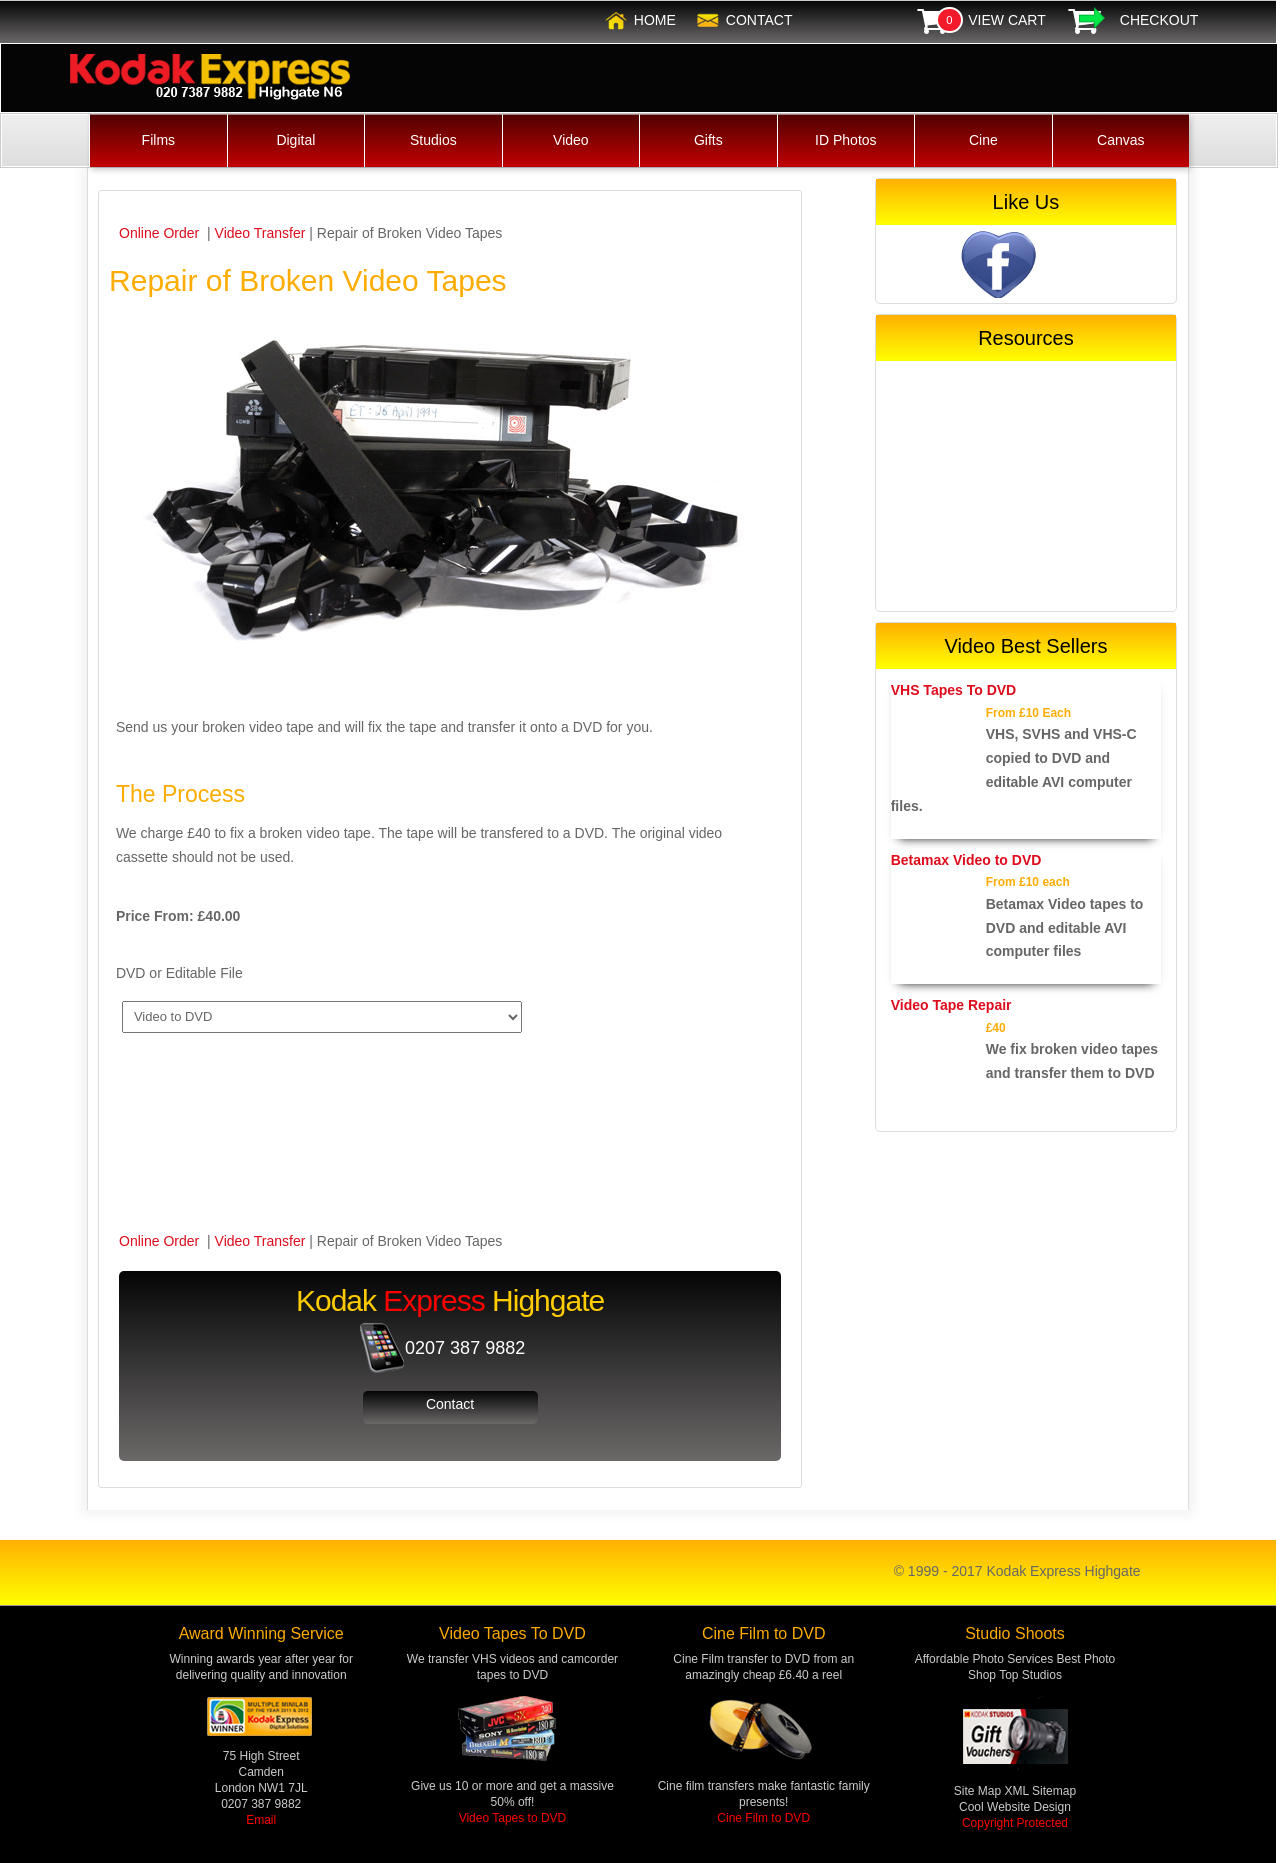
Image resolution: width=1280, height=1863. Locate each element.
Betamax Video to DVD (966, 860)
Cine (983, 140)
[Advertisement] (1026, 486)
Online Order (161, 233)
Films (158, 140)
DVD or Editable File (179, 973)
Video (571, 140)
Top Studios (1030, 1675)
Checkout (1159, 20)
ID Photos (845, 140)
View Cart (1007, 20)
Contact (759, 20)
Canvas (1120, 140)
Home (655, 20)
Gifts (708, 140)
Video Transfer (260, 233)
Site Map (979, 1791)
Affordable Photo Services (984, 1659)
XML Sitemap (1041, 1791)
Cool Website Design (1015, 1807)
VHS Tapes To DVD (954, 690)
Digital (295, 140)
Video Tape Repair (951, 1005)
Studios (433, 140)
